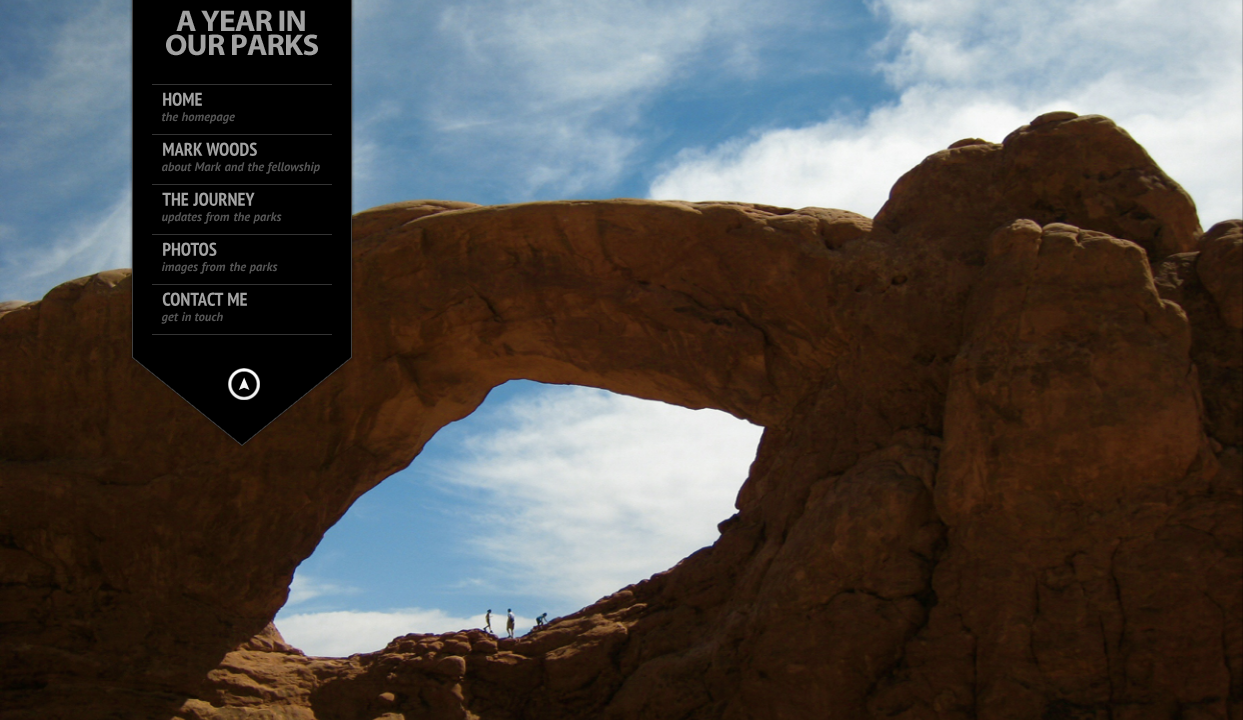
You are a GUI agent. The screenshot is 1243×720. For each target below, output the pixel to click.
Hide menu (244, 384)
